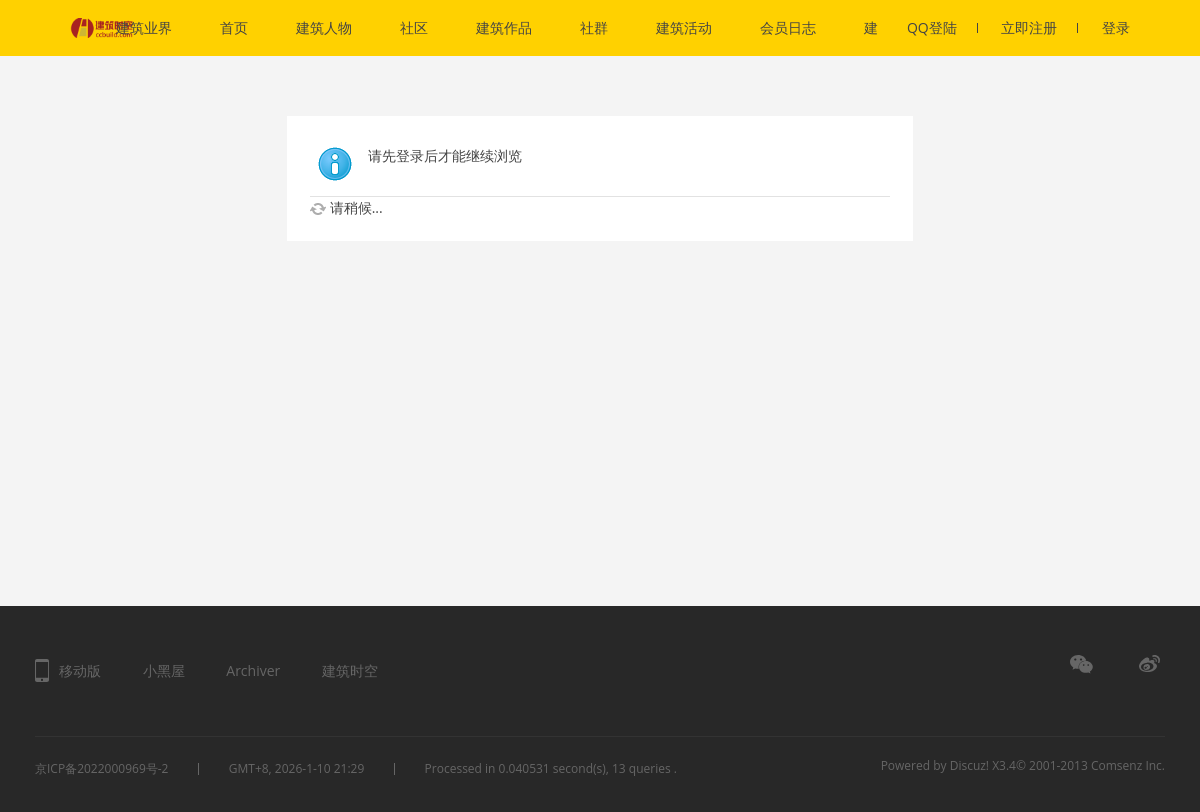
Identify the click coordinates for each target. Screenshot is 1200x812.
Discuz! (969, 765)
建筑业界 (144, 27)
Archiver (253, 670)
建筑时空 (350, 670)
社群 (594, 27)
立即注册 (1039, 27)
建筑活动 (684, 27)
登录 (1116, 27)
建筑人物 (324, 27)
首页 (234, 27)
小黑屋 (164, 670)
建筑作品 (504, 27)
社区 (414, 27)
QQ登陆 (942, 27)
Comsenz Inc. (1128, 765)
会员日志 (788, 27)
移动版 (80, 670)
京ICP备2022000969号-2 (101, 768)
